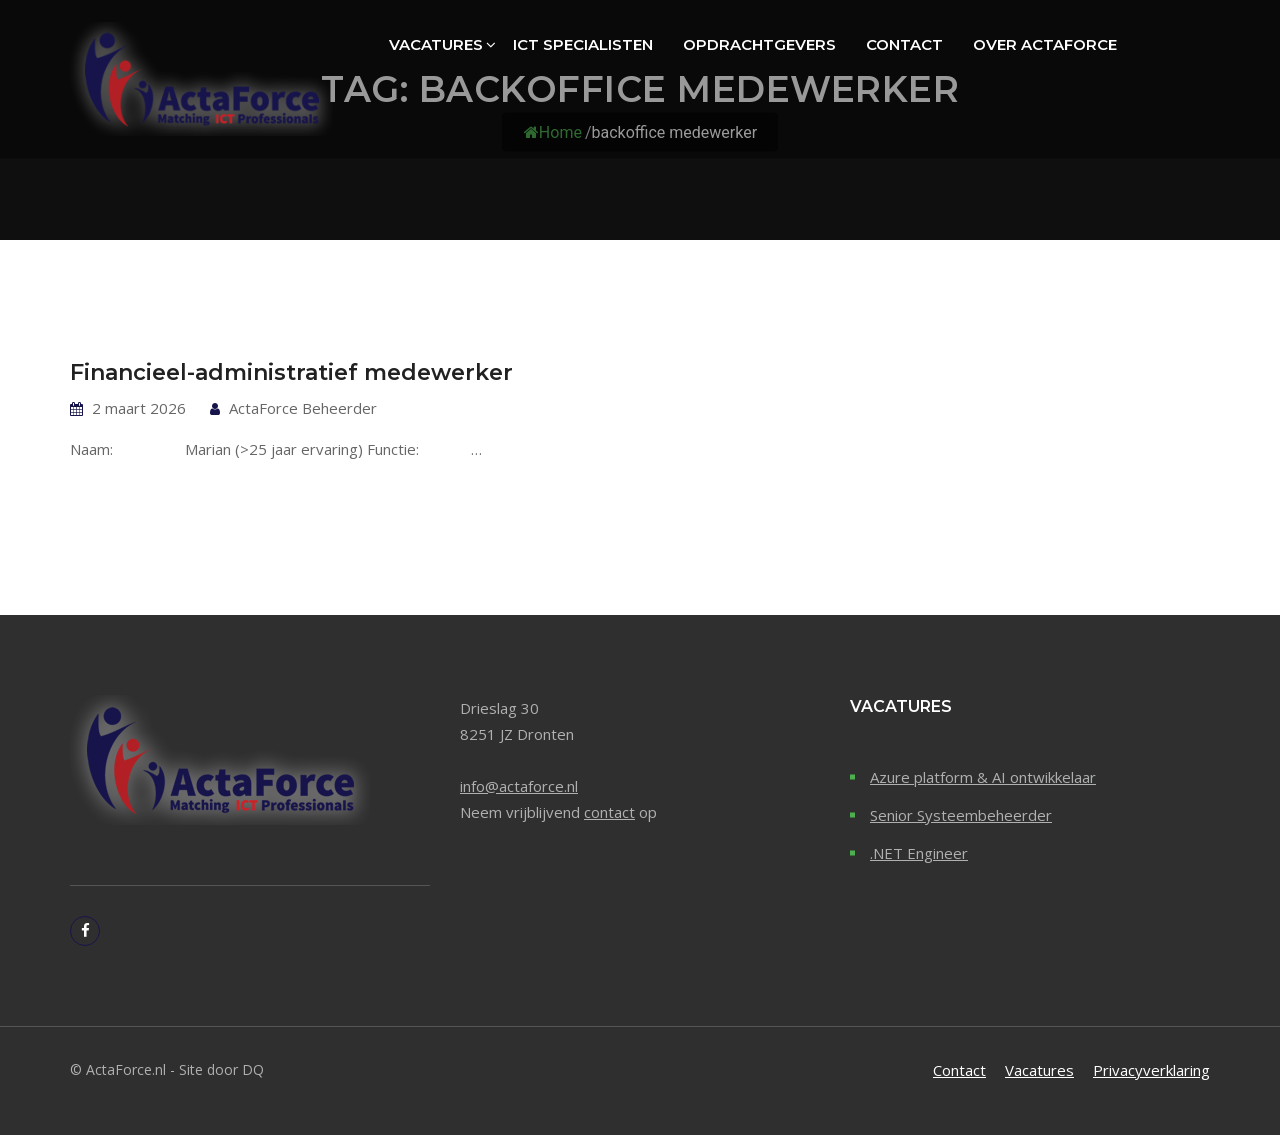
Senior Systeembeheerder (961, 815)
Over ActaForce (1045, 44)
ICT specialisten (583, 44)
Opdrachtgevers (759, 44)
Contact (904, 44)
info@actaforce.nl (519, 786)
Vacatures (436, 44)
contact (609, 812)
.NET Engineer (919, 853)
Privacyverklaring (1151, 1070)
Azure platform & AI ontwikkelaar (983, 777)
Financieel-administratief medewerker (291, 372)
